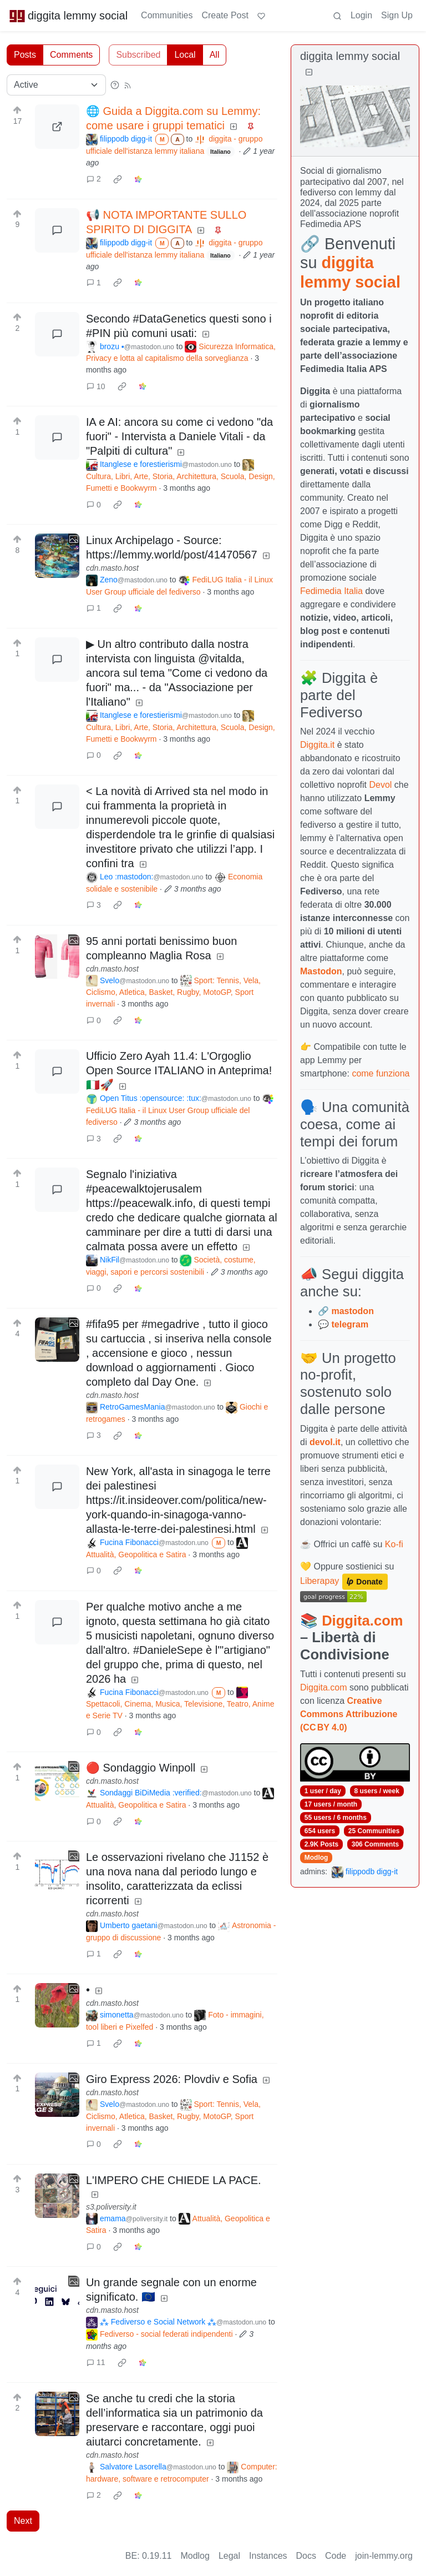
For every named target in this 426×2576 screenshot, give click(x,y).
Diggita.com (362, 1620)
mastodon (352, 1311)
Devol (380, 784)
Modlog (316, 1857)
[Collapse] (309, 72)
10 (96, 386)
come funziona (380, 1073)
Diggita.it (317, 744)
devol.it (325, 1442)
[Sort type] (56, 84)
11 (96, 2362)
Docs (306, 2555)
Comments (71, 54)
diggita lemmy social (68, 15)
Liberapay (319, 1581)
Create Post (224, 15)
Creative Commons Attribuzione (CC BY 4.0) (348, 1714)
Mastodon (321, 971)
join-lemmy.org (384, 2555)
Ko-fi (394, 1544)
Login (361, 15)
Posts (25, 54)
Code (335, 2555)
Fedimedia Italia (331, 591)
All (215, 54)
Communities (166, 15)
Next (23, 2520)
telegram (349, 1324)
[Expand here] (57, 556)
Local (184, 54)
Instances (268, 2555)
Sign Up (397, 15)
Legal (229, 2555)
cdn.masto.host (112, 568)
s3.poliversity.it (111, 2206)
